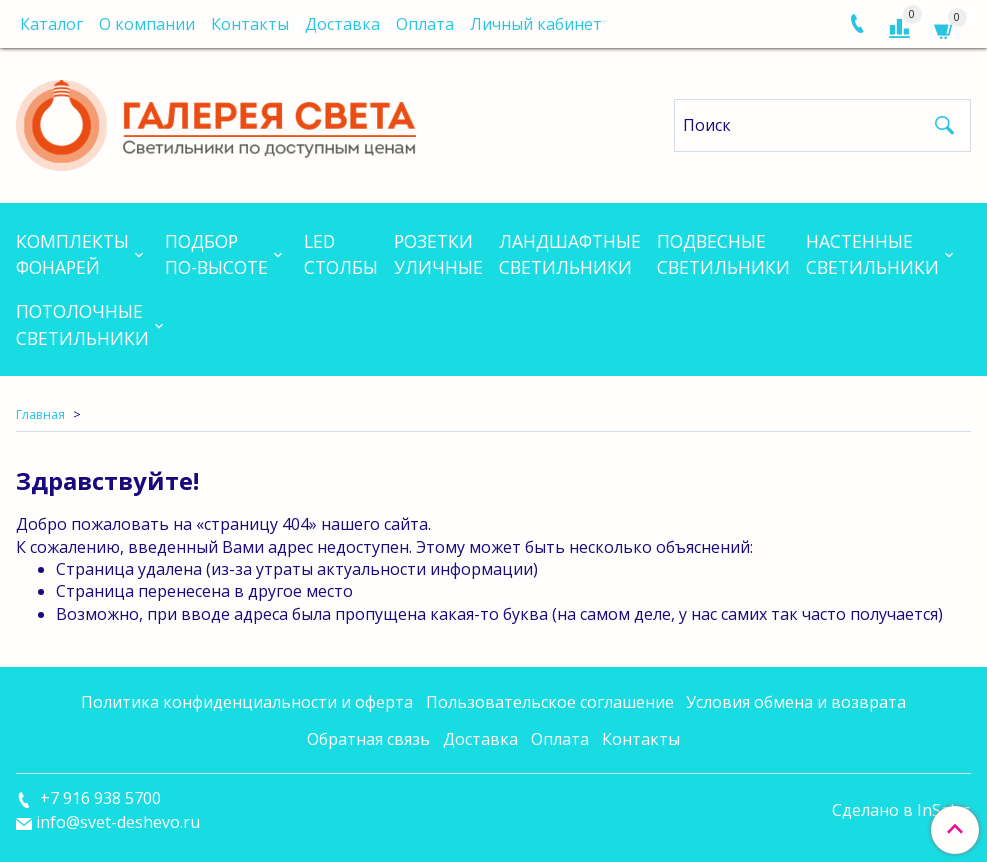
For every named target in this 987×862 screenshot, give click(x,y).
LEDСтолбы (341, 254)
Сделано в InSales (901, 810)
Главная (40, 414)
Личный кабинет (536, 24)
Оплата (425, 24)
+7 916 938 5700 (98, 798)
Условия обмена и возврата (796, 702)
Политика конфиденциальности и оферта (247, 702)
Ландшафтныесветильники (570, 254)
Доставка (342, 24)
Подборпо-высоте (216, 254)
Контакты (250, 24)
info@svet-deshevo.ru (118, 822)
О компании (147, 24)
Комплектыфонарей (72, 254)
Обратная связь (368, 739)
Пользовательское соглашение (550, 702)
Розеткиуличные (438, 254)
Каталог (51, 24)
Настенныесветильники (872, 254)
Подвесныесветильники (723, 254)
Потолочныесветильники (82, 324)
